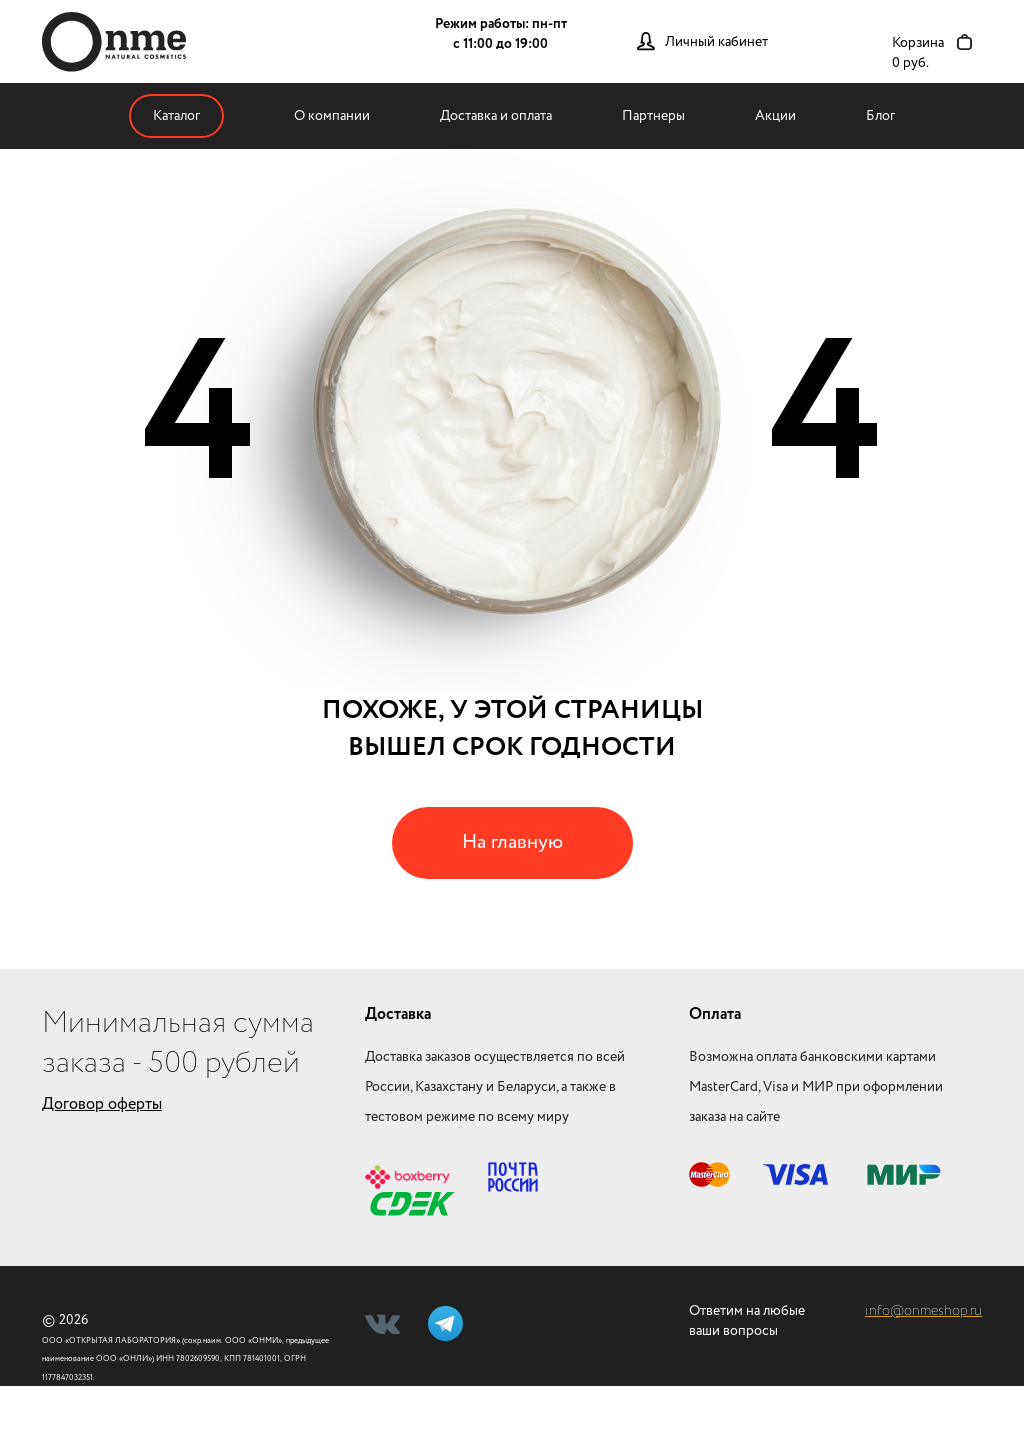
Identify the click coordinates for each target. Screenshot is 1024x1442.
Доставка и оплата (496, 116)
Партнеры (653, 116)
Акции (775, 116)
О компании (332, 116)
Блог (880, 116)
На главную (512, 842)
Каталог (176, 116)
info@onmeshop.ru (923, 1311)
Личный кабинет (716, 42)
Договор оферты (102, 1104)
